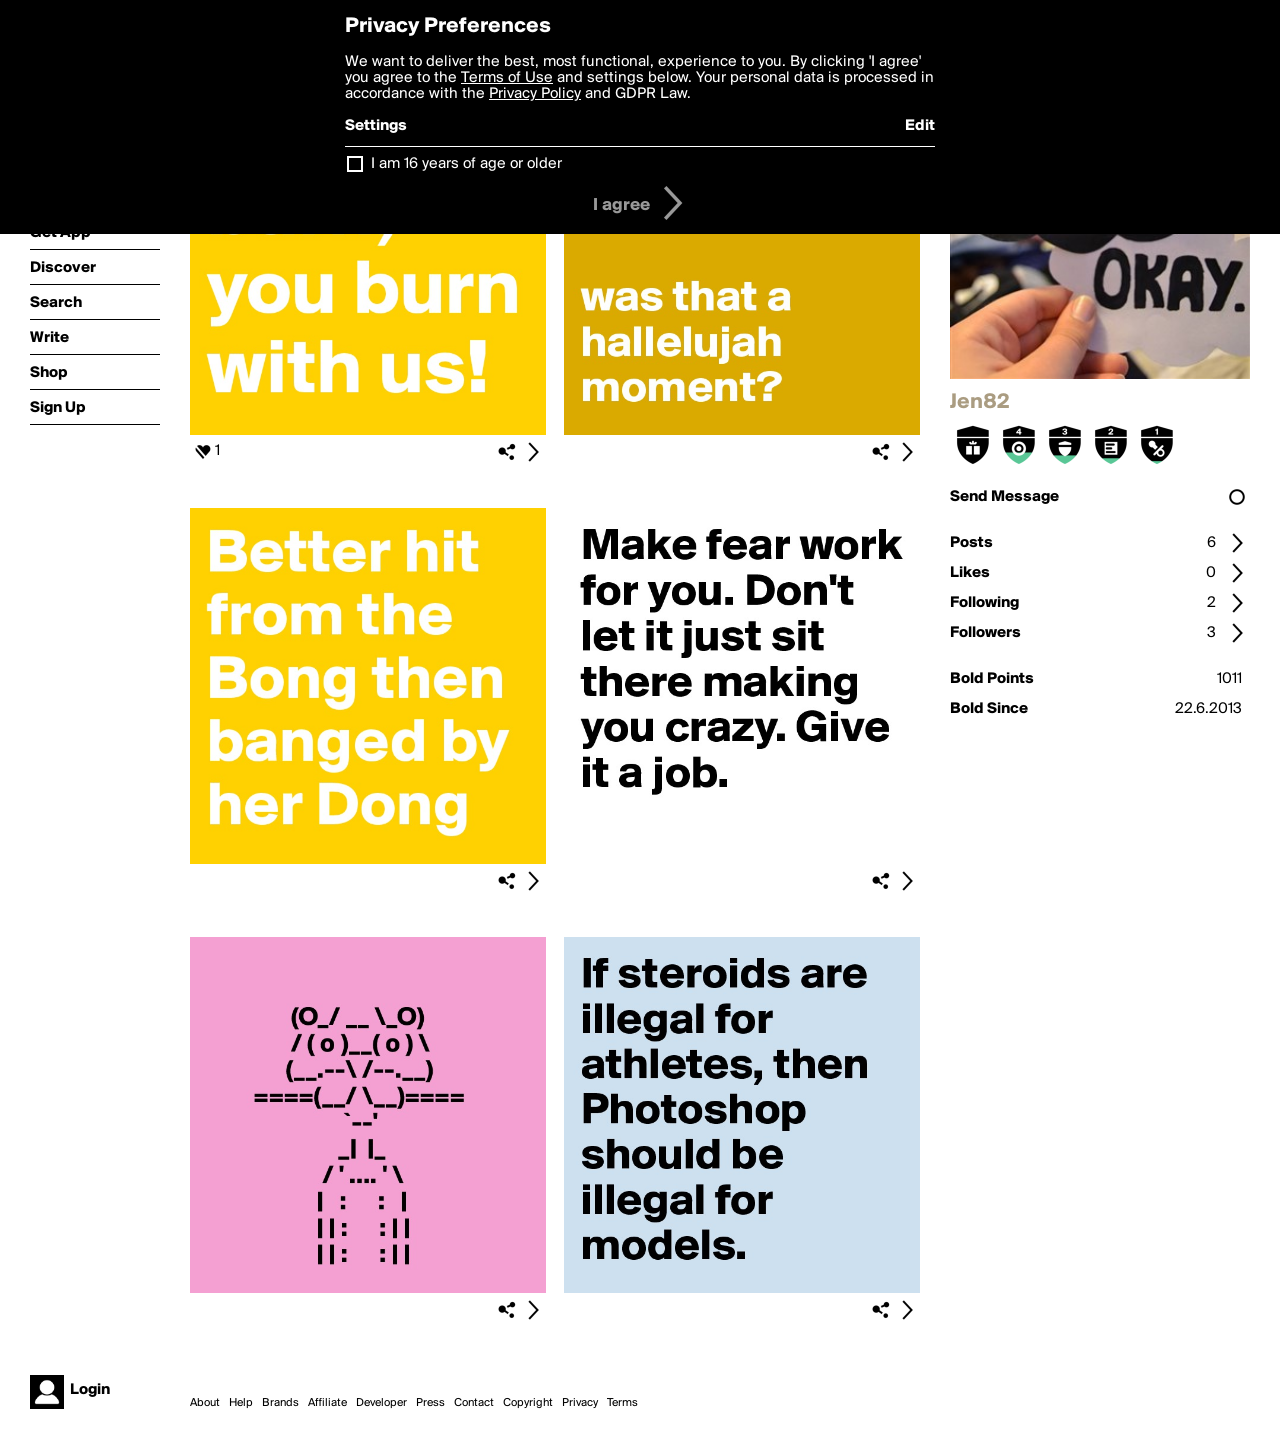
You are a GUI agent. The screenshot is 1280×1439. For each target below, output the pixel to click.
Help (241, 1403)
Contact (474, 1403)
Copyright (528, 1403)
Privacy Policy (535, 94)
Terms (622, 1403)
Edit (920, 126)
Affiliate (327, 1403)
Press (430, 1403)
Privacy (580, 1403)
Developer (381, 1403)
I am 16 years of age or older (466, 164)
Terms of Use (507, 78)
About (205, 1403)
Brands (280, 1403)
